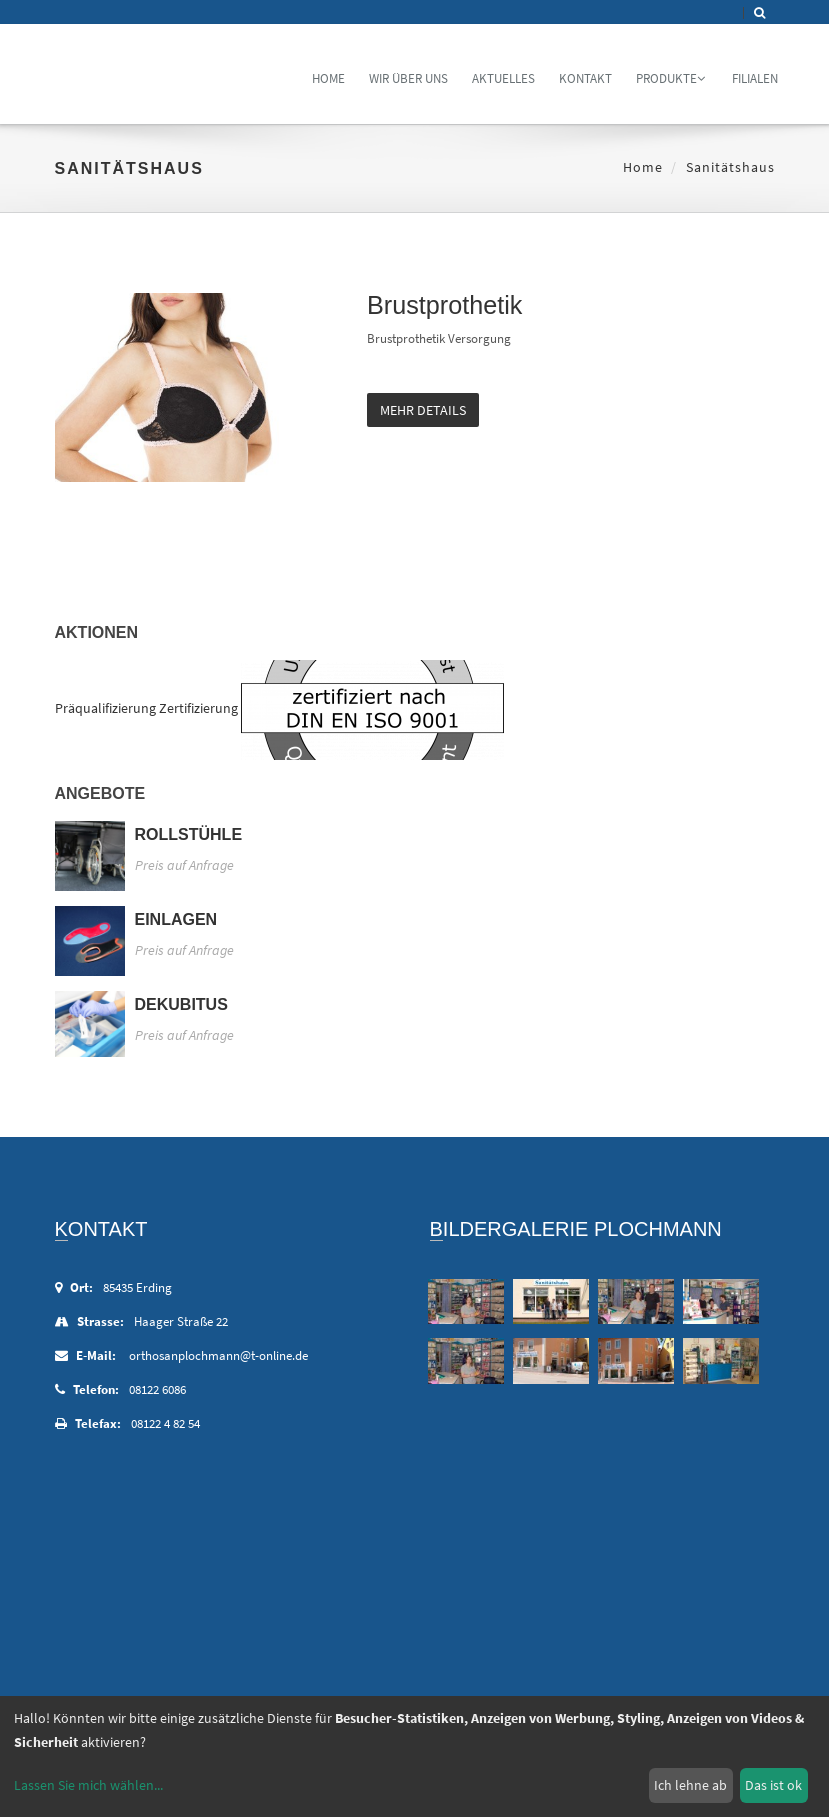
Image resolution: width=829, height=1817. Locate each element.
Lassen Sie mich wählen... (88, 1785)
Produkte (670, 78)
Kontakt (585, 78)
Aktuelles (503, 78)
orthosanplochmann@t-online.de (218, 1355)
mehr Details (423, 410)
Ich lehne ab (690, 1785)
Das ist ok (773, 1785)
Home (328, 78)
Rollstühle (189, 834)
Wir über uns (408, 78)
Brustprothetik (444, 305)
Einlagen (176, 919)
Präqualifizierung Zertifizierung (146, 708)
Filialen (755, 78)
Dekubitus (181, 1004)
